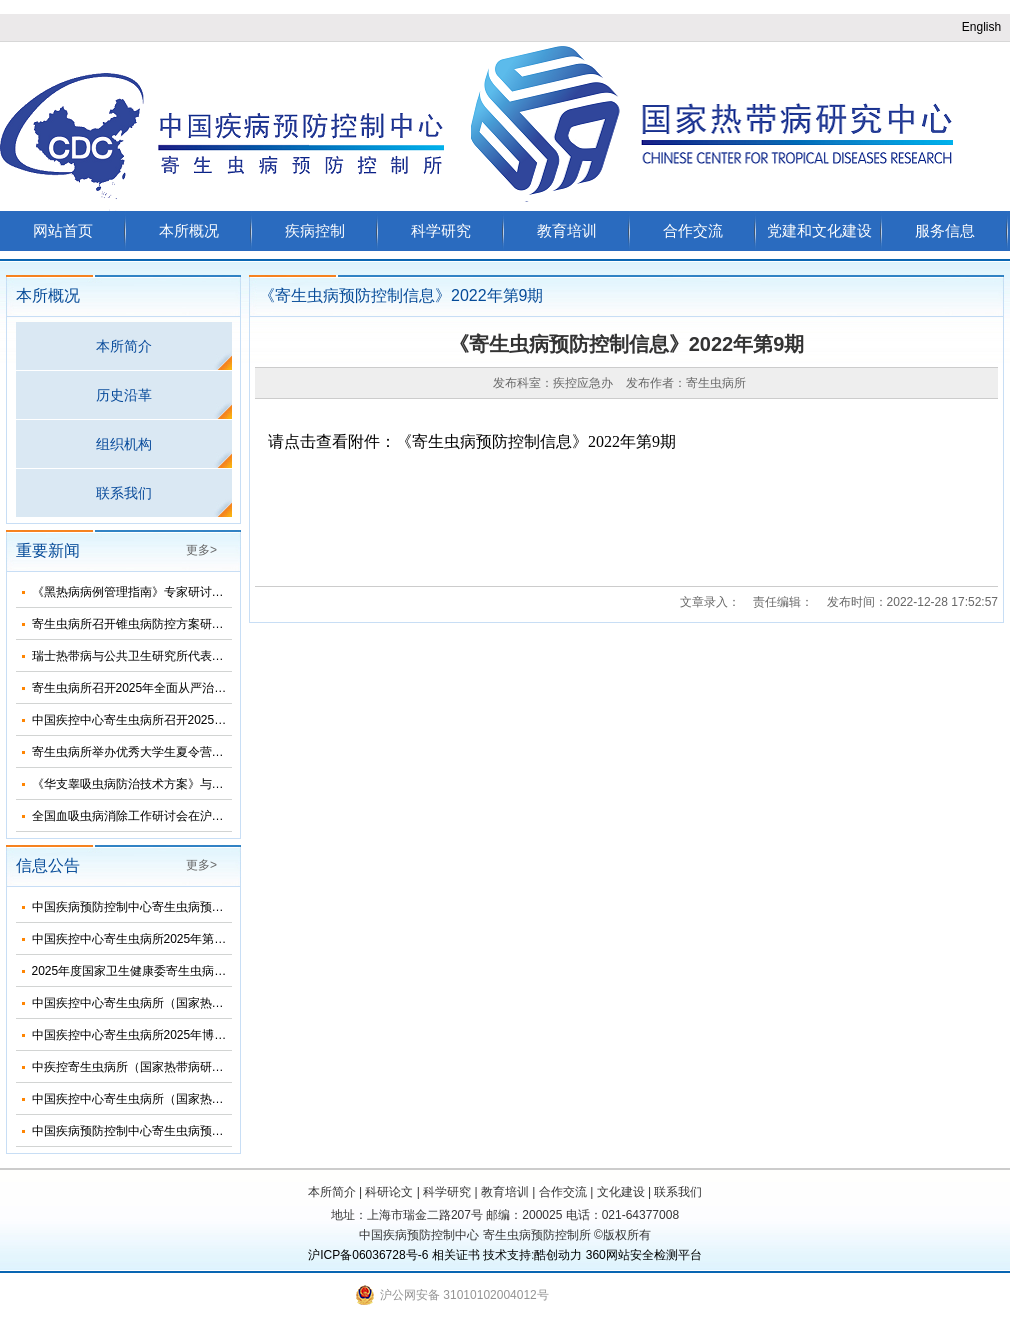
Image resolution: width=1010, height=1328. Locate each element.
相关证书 (456, 1255)
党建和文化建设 (819, 230)
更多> (201, 550)
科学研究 (441, 230)
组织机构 (124, 444)
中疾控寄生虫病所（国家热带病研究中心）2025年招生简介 (189, 1067)
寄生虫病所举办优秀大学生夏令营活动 (134, 752)
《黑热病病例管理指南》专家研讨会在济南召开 (158, 592)
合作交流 (693, 230)
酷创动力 (558, 1255)
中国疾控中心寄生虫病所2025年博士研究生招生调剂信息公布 (195, 1035)
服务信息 (945, 230)
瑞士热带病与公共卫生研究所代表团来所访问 (152, 656)
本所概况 (189, 230)
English (981, 27)
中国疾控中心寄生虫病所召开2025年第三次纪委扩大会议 (183, 720)
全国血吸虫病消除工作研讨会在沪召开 (134, 816)
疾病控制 (315, 230)
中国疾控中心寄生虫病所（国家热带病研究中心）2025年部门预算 (207, 1003)
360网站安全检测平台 (644, 1255)
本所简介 (124, 346)
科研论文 (389, 1192)
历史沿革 (124, 395)
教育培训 (567, 230)
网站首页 (63, 230)
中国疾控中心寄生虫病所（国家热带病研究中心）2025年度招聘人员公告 (225, 1099)
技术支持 (507, 1255)
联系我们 (124, 493)
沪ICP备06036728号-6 (368, 1255)
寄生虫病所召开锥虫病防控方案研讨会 (134, 624)
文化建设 (621, 1192)
